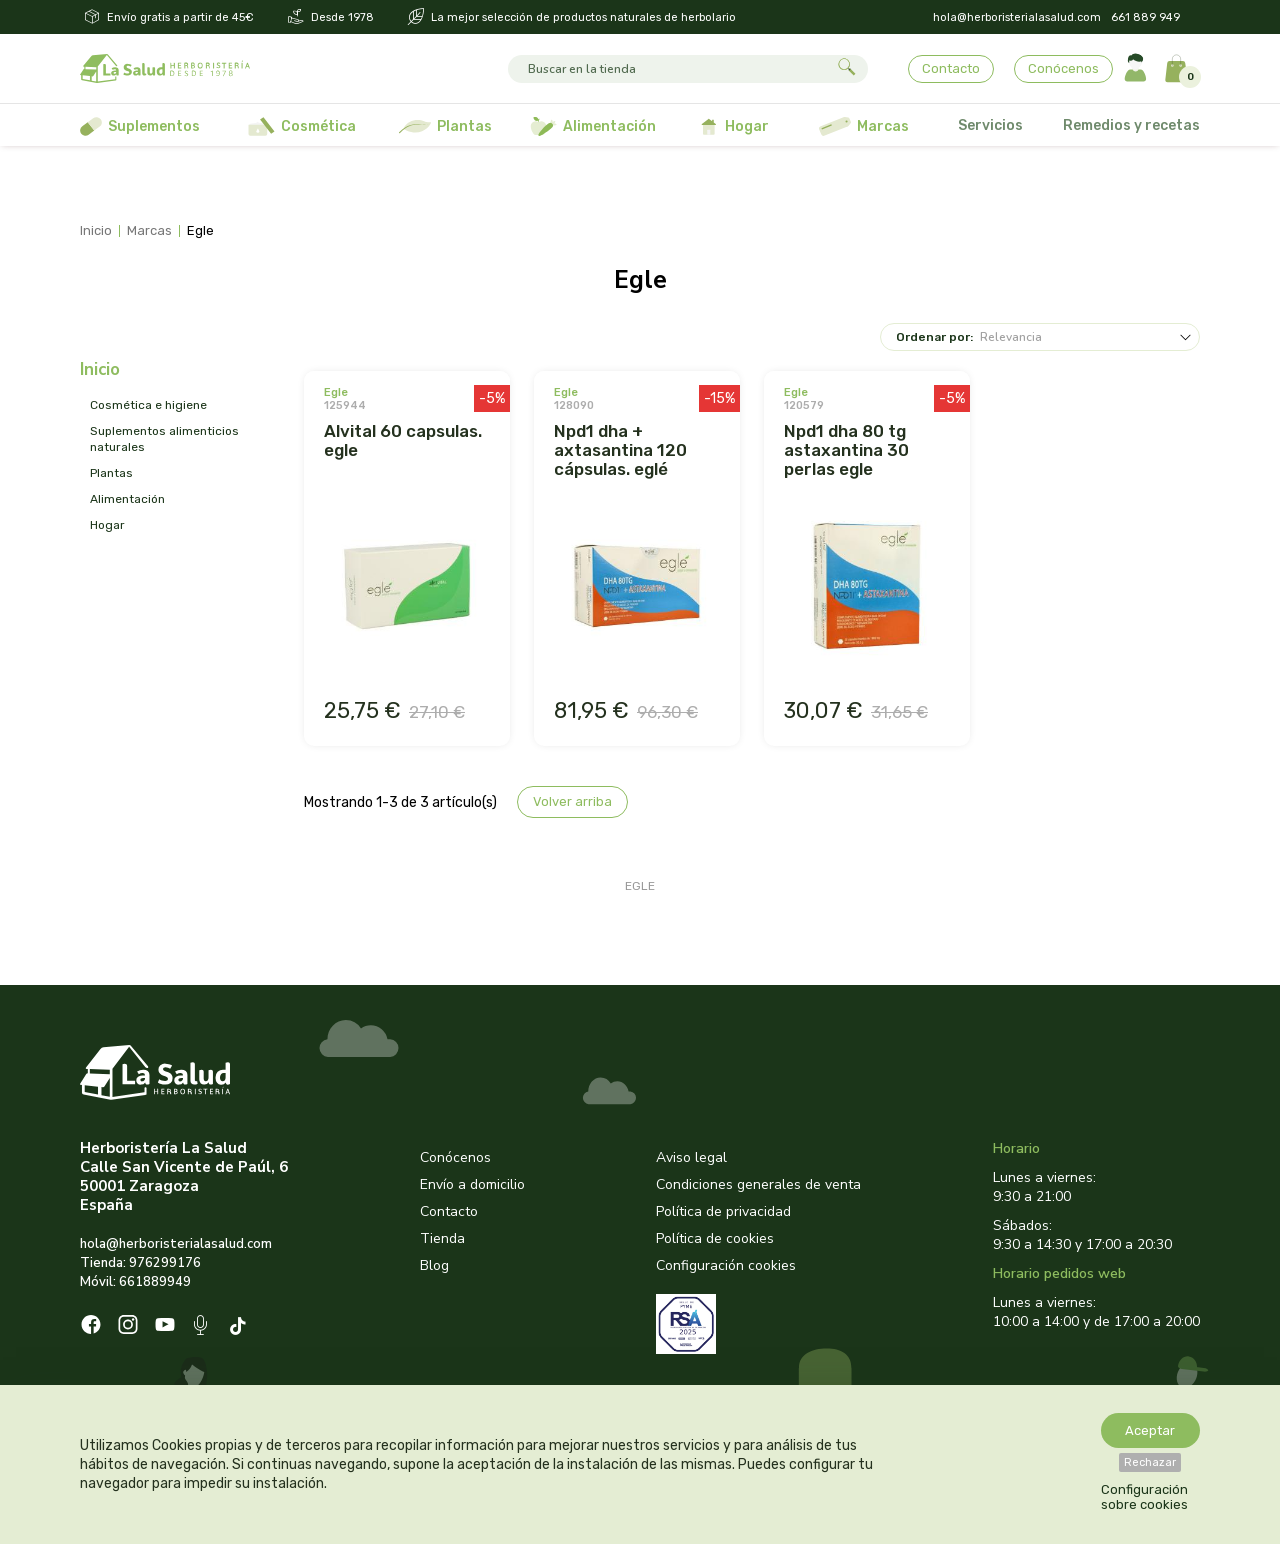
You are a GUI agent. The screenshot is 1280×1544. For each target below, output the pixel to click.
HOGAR (107, 525)
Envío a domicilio (472, 1184)
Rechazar (1150, 1462)
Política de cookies (715, 1238)
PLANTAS (111, 473)
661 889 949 (1145, 17)
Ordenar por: (934, 337)
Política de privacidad (723, 1211)
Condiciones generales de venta (758, 1184)
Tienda (442, 1238)
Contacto (951, 68)
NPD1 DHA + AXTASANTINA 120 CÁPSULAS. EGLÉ (620, 450)
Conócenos (1063, 68)
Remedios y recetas (1131, 125)
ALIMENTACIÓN (127, 499)
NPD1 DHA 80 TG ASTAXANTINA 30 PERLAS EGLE (846, 450)
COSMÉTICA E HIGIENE (148, 405)
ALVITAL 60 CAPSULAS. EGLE (403, 440)
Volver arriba (572, 801)
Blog (434, 1265)
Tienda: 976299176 (140, 1263)
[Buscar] (669, 69)
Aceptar (1150, 1430)
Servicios (990, 125)
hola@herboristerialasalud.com (1017, 17)
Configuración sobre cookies (1144, 1497)
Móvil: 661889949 (135, 1282)
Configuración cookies (726, 1265)
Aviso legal (691, 1157)
